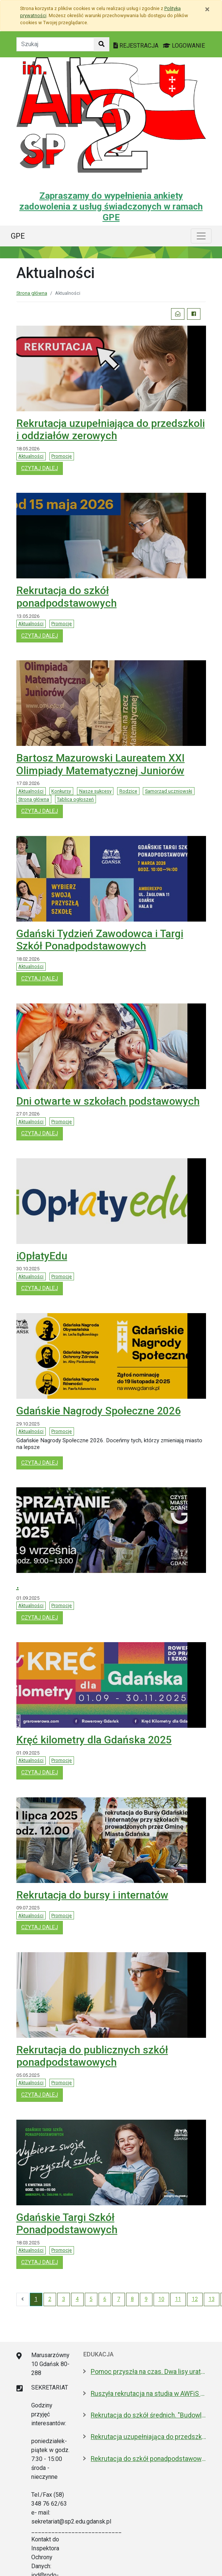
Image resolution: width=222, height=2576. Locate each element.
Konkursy (61, 791)
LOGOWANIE (184, 45)
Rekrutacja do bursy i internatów (92, 1895)
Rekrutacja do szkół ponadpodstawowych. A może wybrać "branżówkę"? (148, 2458)
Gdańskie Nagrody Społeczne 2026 (98, 1411)
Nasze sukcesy (95, 791)
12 (195, 2299)
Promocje (61, 456)
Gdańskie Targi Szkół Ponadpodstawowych (67, 2223)
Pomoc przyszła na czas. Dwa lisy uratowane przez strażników (148, 2371)
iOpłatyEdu (41, 1256)
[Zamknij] (207, 9)
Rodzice (128, 791)
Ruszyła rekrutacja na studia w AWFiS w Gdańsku (148, 2393)
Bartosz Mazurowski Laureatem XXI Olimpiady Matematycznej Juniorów (100, 764)
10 (161, 2299)
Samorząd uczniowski (168, 791)
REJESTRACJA (136, 45)
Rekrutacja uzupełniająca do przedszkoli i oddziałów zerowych (110, 429)
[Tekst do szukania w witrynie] (55, 44)
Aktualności (31, 456)
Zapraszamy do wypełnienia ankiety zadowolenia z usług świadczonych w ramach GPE (111, 207)
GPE (18, 236)
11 (178, 2299)
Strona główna (31, 293)
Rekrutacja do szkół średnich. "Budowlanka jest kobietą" (148, 2415)
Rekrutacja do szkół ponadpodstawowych (66, 596)
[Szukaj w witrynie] (101, 44)
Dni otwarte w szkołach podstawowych (108, 1101)
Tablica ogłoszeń (75, 799)
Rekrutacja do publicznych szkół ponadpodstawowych (92, 2056)
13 (212, 2299)
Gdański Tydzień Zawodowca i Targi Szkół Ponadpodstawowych (99, 940)
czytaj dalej (42, 468)
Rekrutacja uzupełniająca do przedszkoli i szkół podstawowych (148, 2437)
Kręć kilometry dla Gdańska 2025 (94, 1740)
